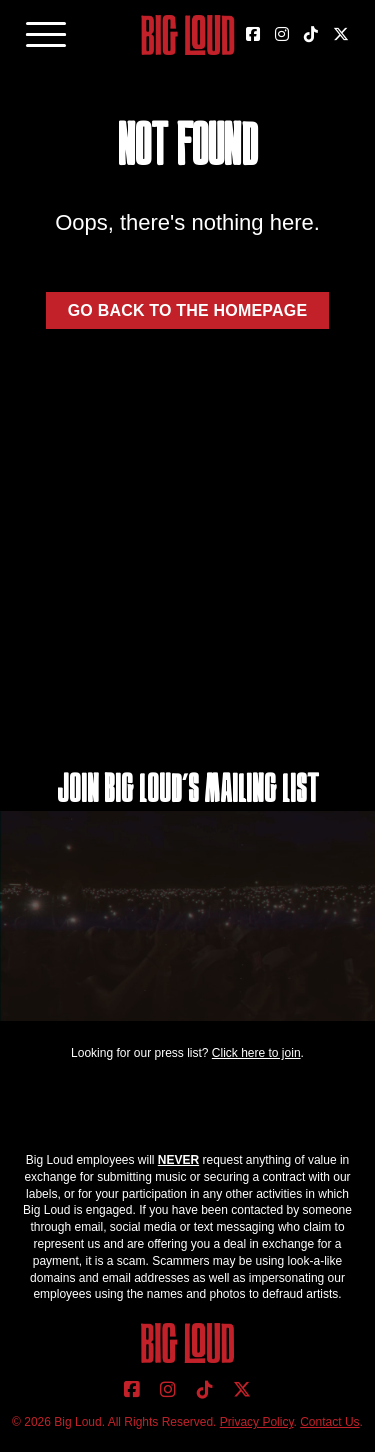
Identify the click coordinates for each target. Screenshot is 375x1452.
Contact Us (329, 1422)
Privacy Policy (257, 1422)
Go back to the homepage (188, 310)
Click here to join (256, 1053)
